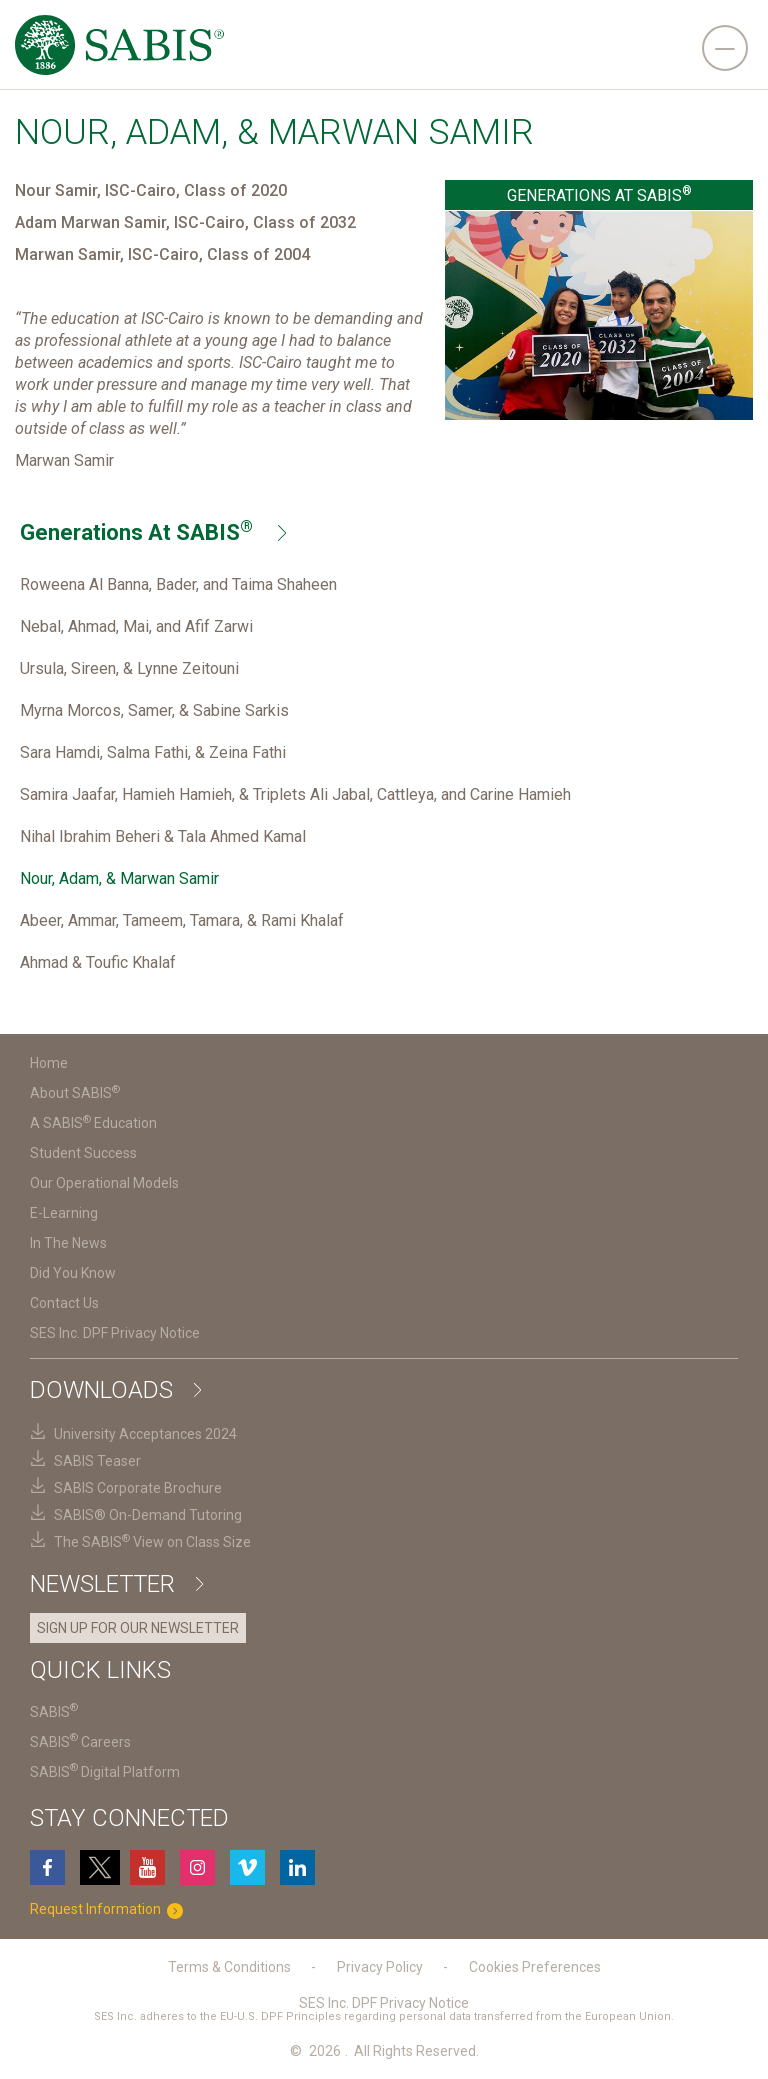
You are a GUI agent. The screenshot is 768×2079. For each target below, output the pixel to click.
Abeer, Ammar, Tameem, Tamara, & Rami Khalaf (182, 920)
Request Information (110, 1909)
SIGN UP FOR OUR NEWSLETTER (138, 1628)
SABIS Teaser (97, 1461)
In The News (68, 1243)
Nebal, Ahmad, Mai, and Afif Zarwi (136, 626)
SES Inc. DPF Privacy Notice (115, 1333)
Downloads (115, 1390)
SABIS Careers (80, 1742)
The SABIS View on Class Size (152, 1542)
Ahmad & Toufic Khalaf (98, 962)
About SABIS (75, 1093)
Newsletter (116, 1584)
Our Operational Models (104, 1183)
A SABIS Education (93, 1123)
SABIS (54, 1712)
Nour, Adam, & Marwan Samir (119, 878)
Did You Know (73, 1273)
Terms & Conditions (229, 1967)
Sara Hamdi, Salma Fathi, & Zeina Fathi (153, 752)
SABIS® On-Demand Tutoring (148, 1515)
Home (49, 1063)
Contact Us (64, 1303)
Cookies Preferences (535, 1967)
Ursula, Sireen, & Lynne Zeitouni (129, 668)
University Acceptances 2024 (145, 1434)
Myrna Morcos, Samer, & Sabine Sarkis (154, 710)
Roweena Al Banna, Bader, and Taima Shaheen (178, 584)
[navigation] (725, 48)
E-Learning (64, 1213)
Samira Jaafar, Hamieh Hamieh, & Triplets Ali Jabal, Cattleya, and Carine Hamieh (295, 794)
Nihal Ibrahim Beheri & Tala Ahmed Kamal (163, 836)
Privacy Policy (380, 1967)
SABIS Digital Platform (105, 1772)
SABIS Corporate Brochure (138, 1488)
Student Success (83, 1153)
